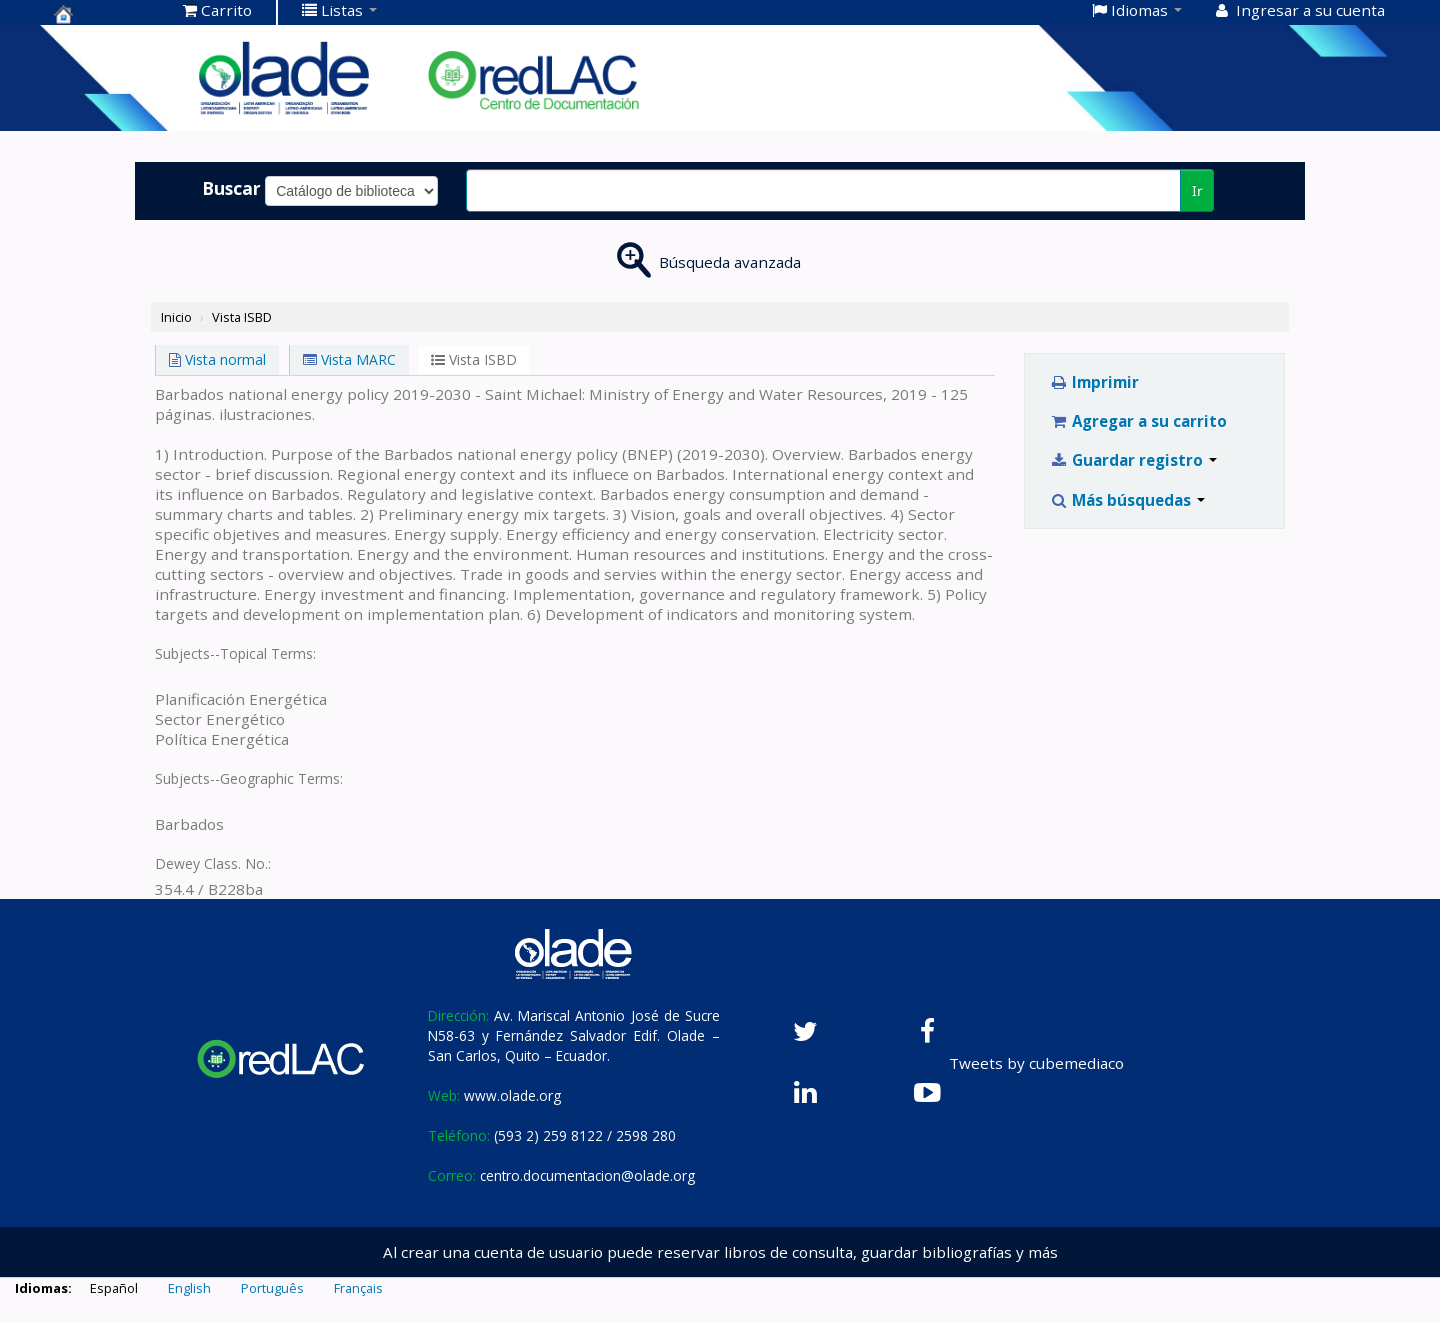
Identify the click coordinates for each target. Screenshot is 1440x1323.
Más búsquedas (1127, 500)
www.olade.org (512, 1095)
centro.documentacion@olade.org (587, 1175)
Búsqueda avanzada (730, 262)
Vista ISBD (242, 317)
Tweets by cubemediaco (1036, 1063)
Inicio (176, 317)
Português (272, 1288)
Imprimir (1094, 382)
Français (358, 1288)
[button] (217, 10)
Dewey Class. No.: (213, 863)
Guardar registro (1133, 460)
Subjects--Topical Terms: (235, 653)
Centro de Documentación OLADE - (104, 14)
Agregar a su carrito (1138, 421)
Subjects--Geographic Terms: (249, 778)
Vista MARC (349, 359)
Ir (1197, 190)
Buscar (231, 188)
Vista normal (217, 359)
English (189, 1288)
